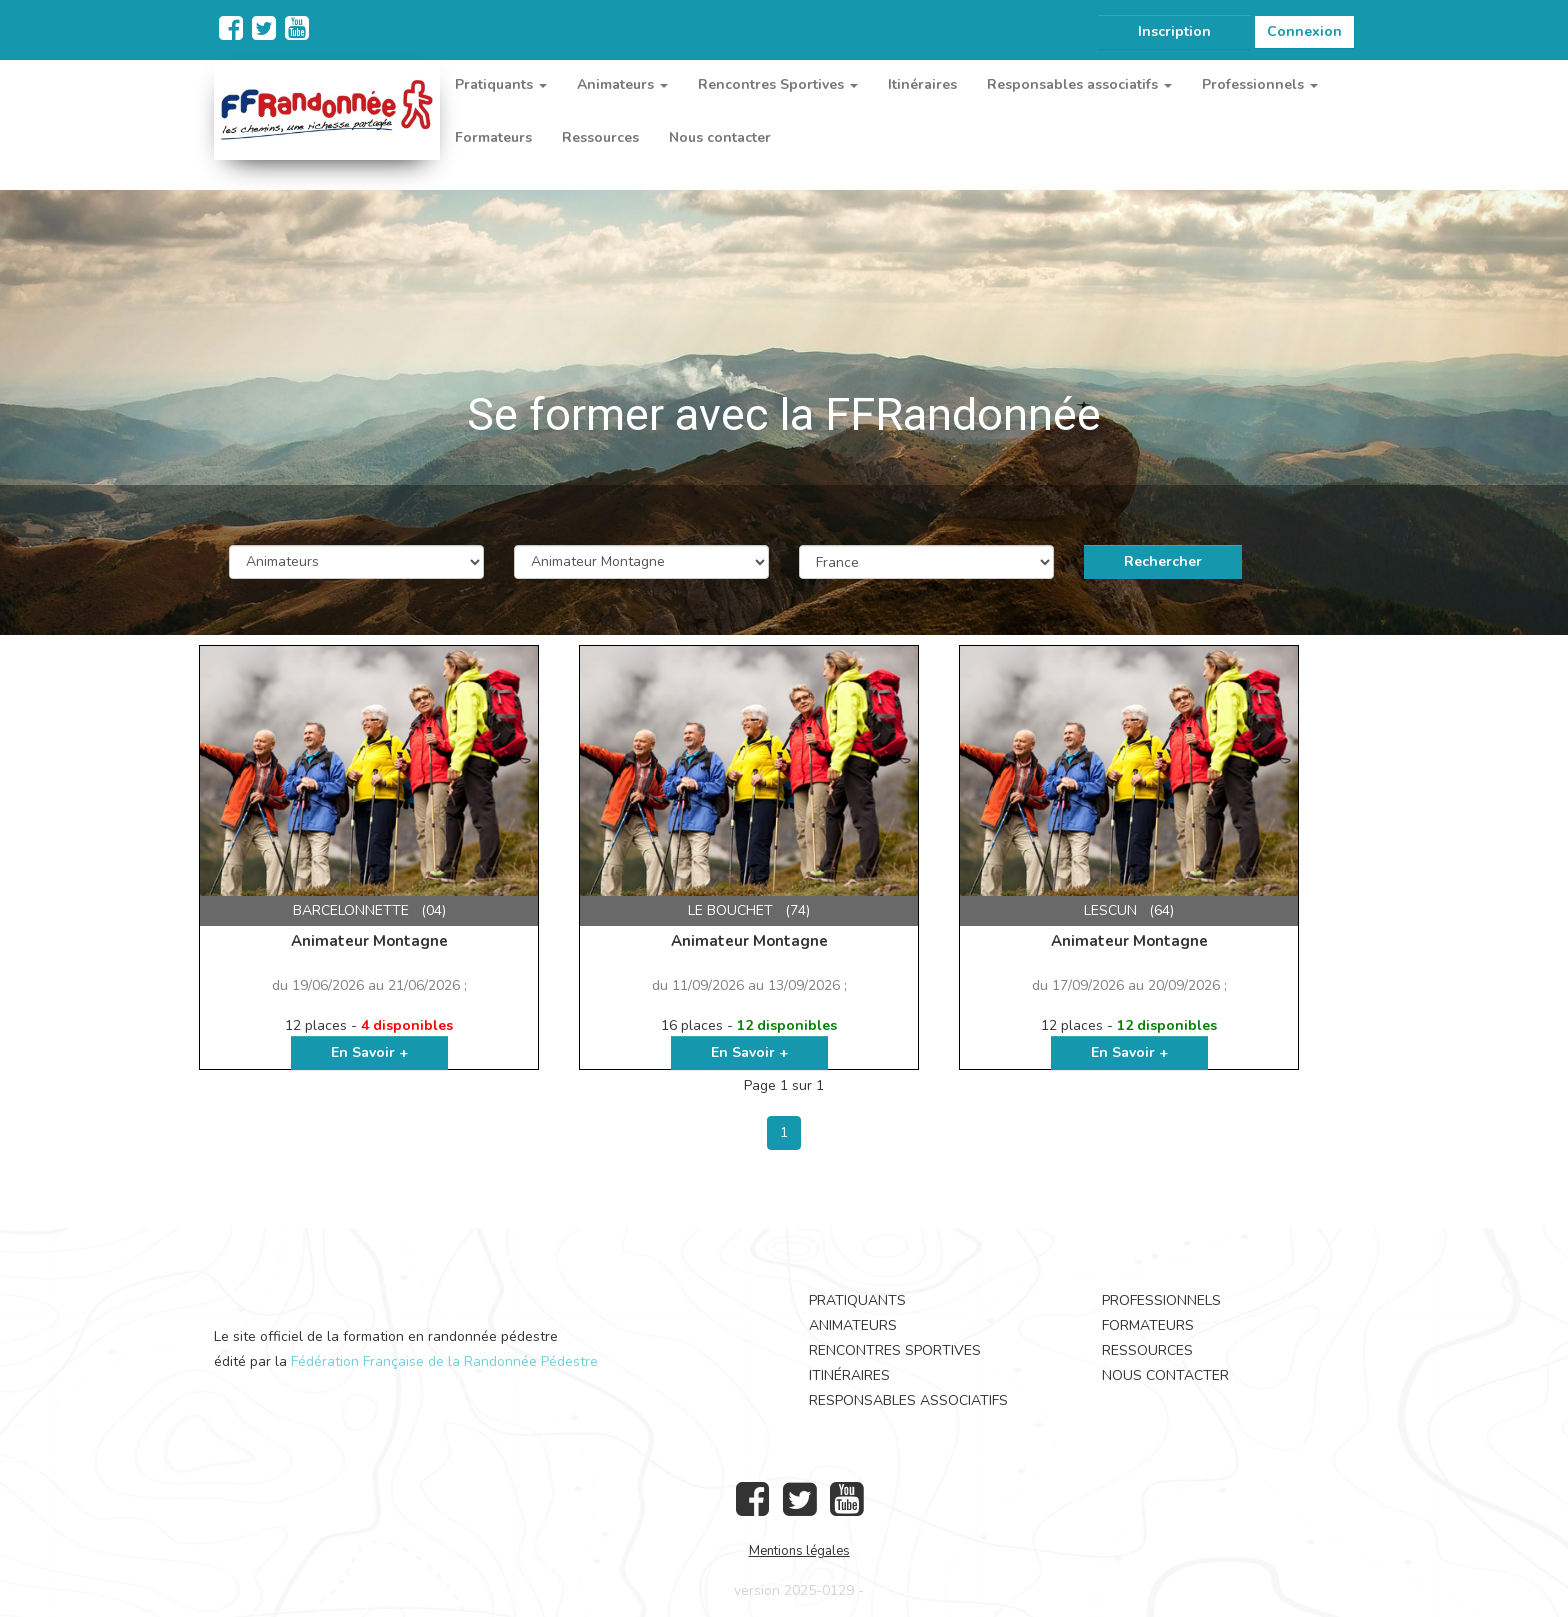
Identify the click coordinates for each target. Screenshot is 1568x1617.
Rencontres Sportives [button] (778, 84)
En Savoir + (369, 1052)
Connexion (1304, 31)
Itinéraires (922, 84)
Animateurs (853, 1325)
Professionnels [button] (1260, 84)
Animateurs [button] (622, 84)
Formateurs (493, 137)
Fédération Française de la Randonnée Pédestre (444, 1361)
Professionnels (1161, 1300)
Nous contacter (720, 137)
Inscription (1174, 31)
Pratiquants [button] (501, 84)
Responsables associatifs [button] (1079, 84)
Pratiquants (857, 1300)
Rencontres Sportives (895, 1350)
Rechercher (1163, 561)
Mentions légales (799, 1551)
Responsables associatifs (908, 1400)
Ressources (600, 137)
